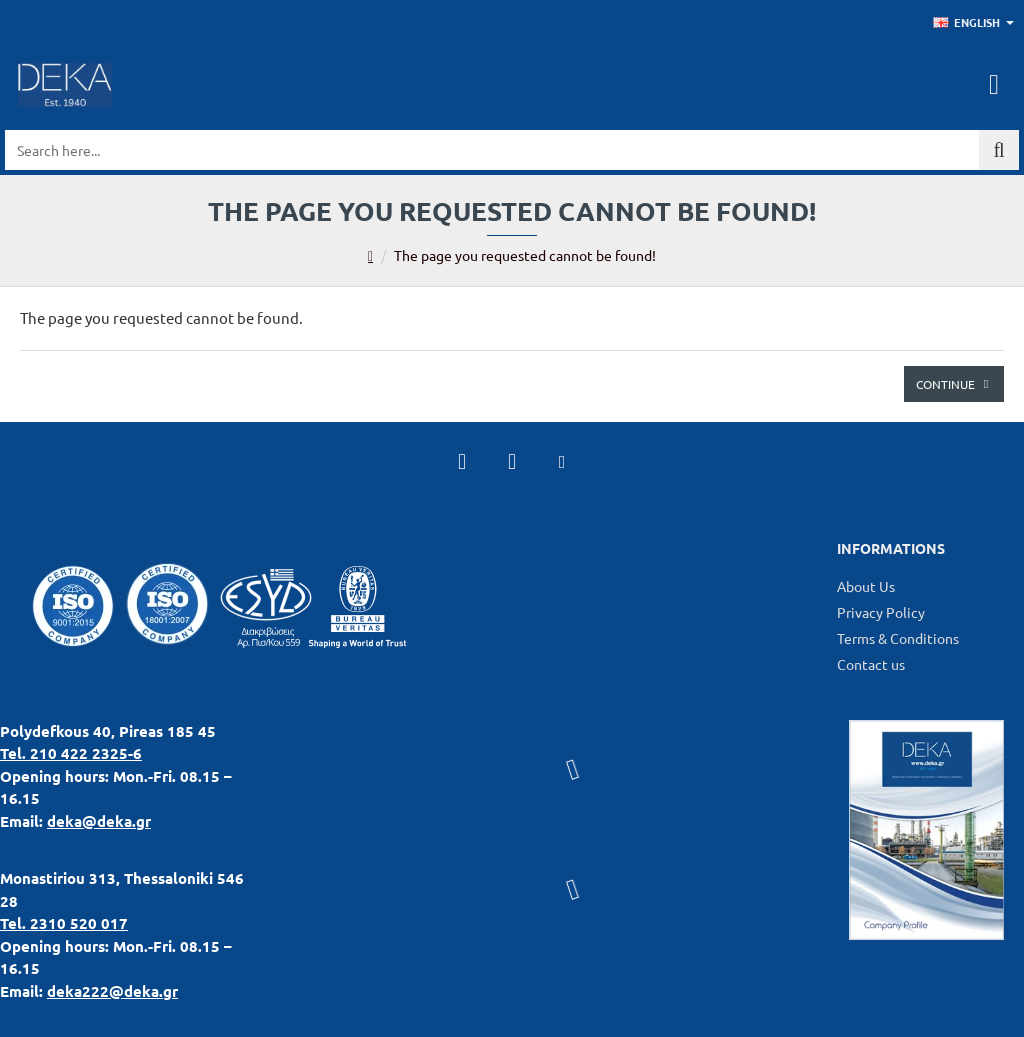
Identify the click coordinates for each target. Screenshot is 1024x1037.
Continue (945, 384)
